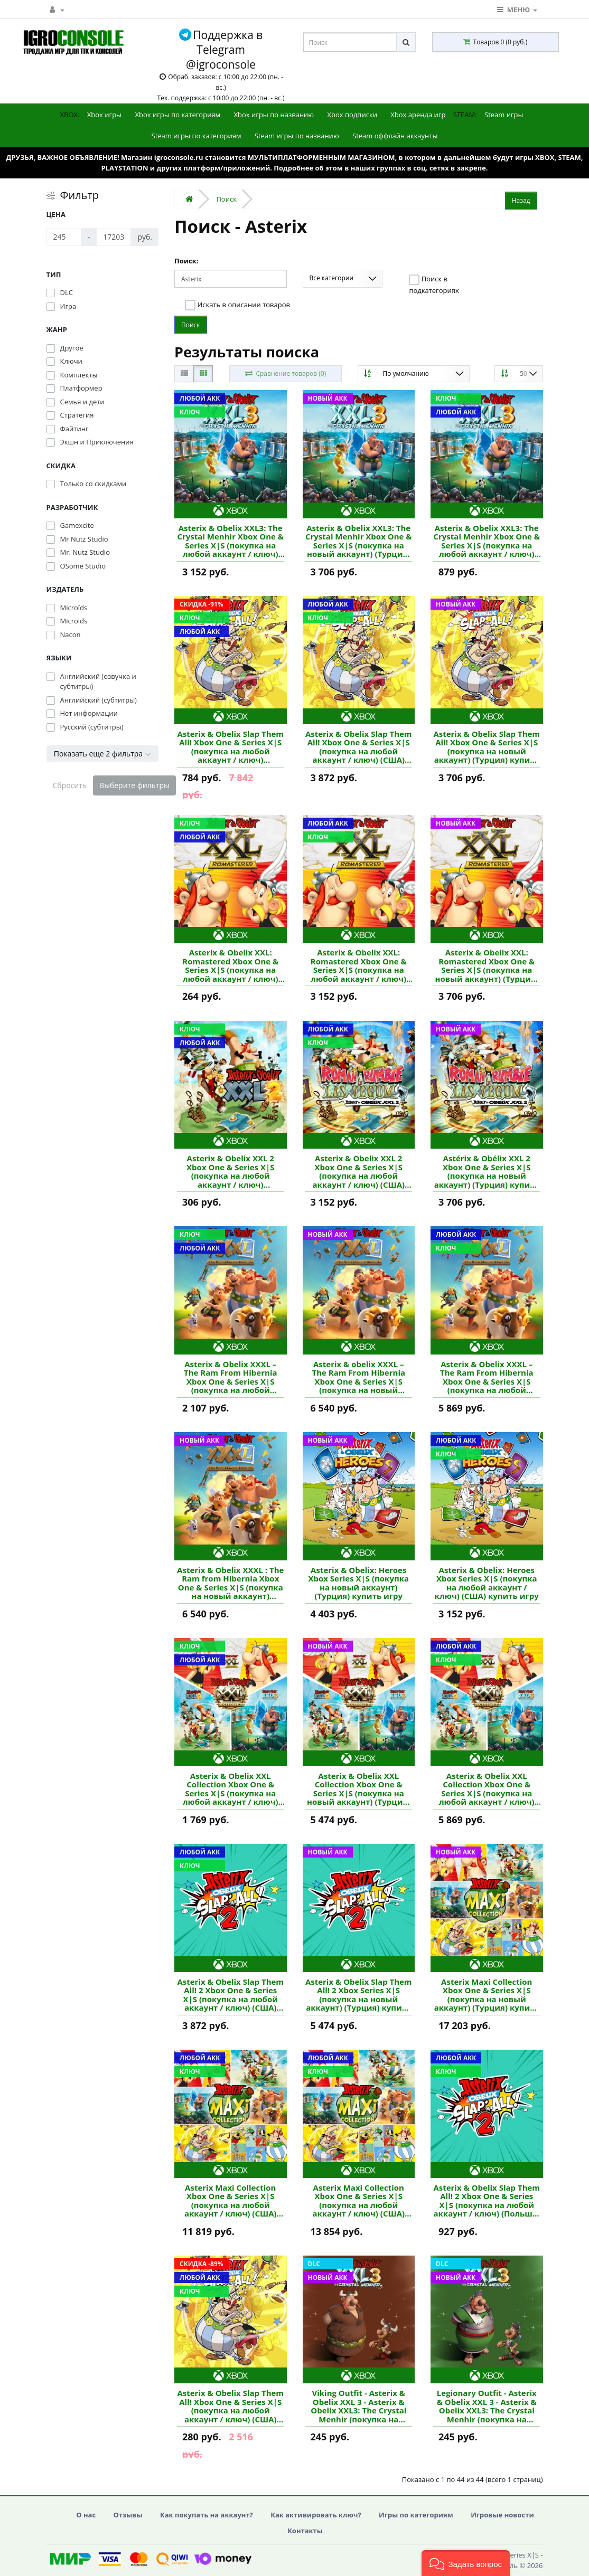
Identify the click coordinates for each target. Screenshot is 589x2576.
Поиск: (186, 261)
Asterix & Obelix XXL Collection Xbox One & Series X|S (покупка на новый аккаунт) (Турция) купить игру (358, 1789)
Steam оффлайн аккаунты (394, 135)
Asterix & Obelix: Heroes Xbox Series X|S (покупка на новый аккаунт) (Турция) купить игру (358, 1583)
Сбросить (70, 785)
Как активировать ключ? (315, 2515)
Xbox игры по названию (274, 114)
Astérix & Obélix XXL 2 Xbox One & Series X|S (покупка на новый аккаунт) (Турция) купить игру (486, 1171)
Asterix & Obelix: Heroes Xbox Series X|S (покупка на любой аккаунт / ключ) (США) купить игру (487, 1583)
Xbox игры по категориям (178, 114)
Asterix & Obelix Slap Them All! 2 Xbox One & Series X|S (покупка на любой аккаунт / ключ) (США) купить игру (230, 1994)
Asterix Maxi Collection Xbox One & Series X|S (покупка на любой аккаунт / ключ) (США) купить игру (230, 2200)
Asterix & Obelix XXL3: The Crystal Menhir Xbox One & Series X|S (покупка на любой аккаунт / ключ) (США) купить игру (230, 541)
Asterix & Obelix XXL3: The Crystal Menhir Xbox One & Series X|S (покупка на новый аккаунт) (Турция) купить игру (358, 541)
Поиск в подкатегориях (434, 284)
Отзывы (127, 2515)
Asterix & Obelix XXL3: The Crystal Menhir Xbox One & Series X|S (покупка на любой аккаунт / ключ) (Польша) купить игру (486, 541)
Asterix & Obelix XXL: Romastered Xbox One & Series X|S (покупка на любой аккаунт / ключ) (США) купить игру (230, 965)
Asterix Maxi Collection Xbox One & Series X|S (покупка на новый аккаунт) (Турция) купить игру (486, 1994)
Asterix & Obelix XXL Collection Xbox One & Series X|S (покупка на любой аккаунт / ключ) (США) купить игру (487, 1789)
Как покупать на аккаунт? (206, 2515)
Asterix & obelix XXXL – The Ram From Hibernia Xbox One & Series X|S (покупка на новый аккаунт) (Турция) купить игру (358, 1377)
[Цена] (63, 237)
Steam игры (503, 114)
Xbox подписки (352, 114)
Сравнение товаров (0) (285, 373)
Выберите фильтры (134, 785)
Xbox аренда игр (417, 114)
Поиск (226, 199)
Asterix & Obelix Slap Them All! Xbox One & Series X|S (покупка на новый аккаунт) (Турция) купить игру (486, 747)
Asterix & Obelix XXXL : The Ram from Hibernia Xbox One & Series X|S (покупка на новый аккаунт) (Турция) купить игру (230, 1583)
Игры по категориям (416, 2515)
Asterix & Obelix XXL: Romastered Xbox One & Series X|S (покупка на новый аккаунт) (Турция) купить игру (486, 965)
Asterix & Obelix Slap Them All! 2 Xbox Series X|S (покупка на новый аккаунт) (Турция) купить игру (358, 1994)
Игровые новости (502, 2515)
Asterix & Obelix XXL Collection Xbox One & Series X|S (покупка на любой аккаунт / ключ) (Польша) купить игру (230, 1789)
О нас (86, 2515)
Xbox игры (104, 114)
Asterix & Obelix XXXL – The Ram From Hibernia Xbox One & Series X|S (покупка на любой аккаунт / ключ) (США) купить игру (487, 1377)
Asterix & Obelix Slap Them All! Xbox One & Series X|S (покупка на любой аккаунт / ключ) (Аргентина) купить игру (230, 747)
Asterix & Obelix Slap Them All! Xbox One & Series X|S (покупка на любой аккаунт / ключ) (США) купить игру (358, 747)
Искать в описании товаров (237, 305)
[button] (466, 2563)
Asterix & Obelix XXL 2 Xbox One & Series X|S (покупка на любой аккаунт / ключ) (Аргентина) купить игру (230, 1171)
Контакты (305, 2530)
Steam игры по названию (297, 135)
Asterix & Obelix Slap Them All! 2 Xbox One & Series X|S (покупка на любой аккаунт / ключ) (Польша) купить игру (486, 2200)
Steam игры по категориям (196, 135)
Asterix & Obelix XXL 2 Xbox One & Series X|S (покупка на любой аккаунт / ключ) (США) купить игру (358, 1171)
